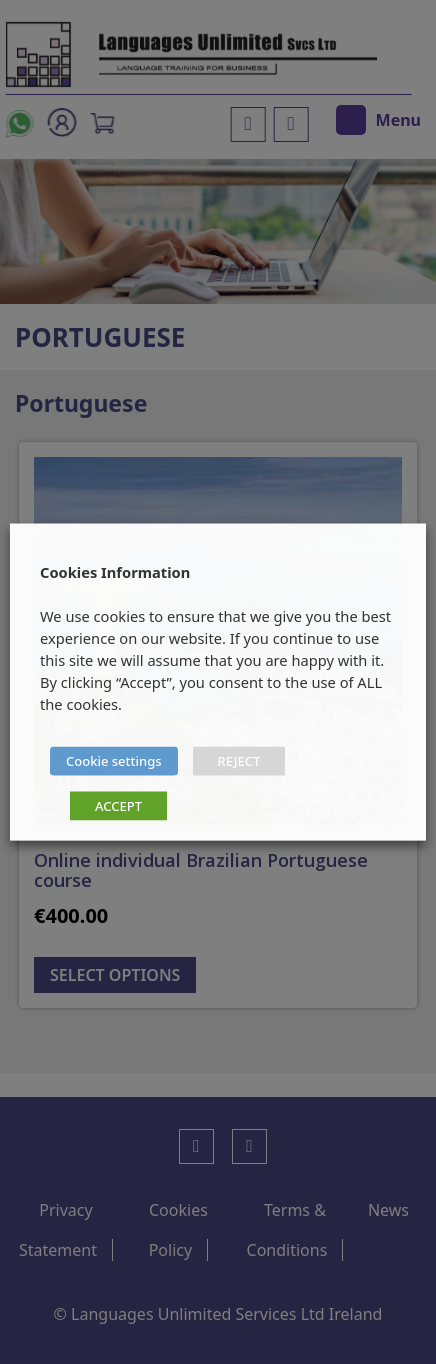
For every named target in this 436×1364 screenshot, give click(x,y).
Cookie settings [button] (114, 761)
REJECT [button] (239, 761)
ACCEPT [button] (118, 806)
